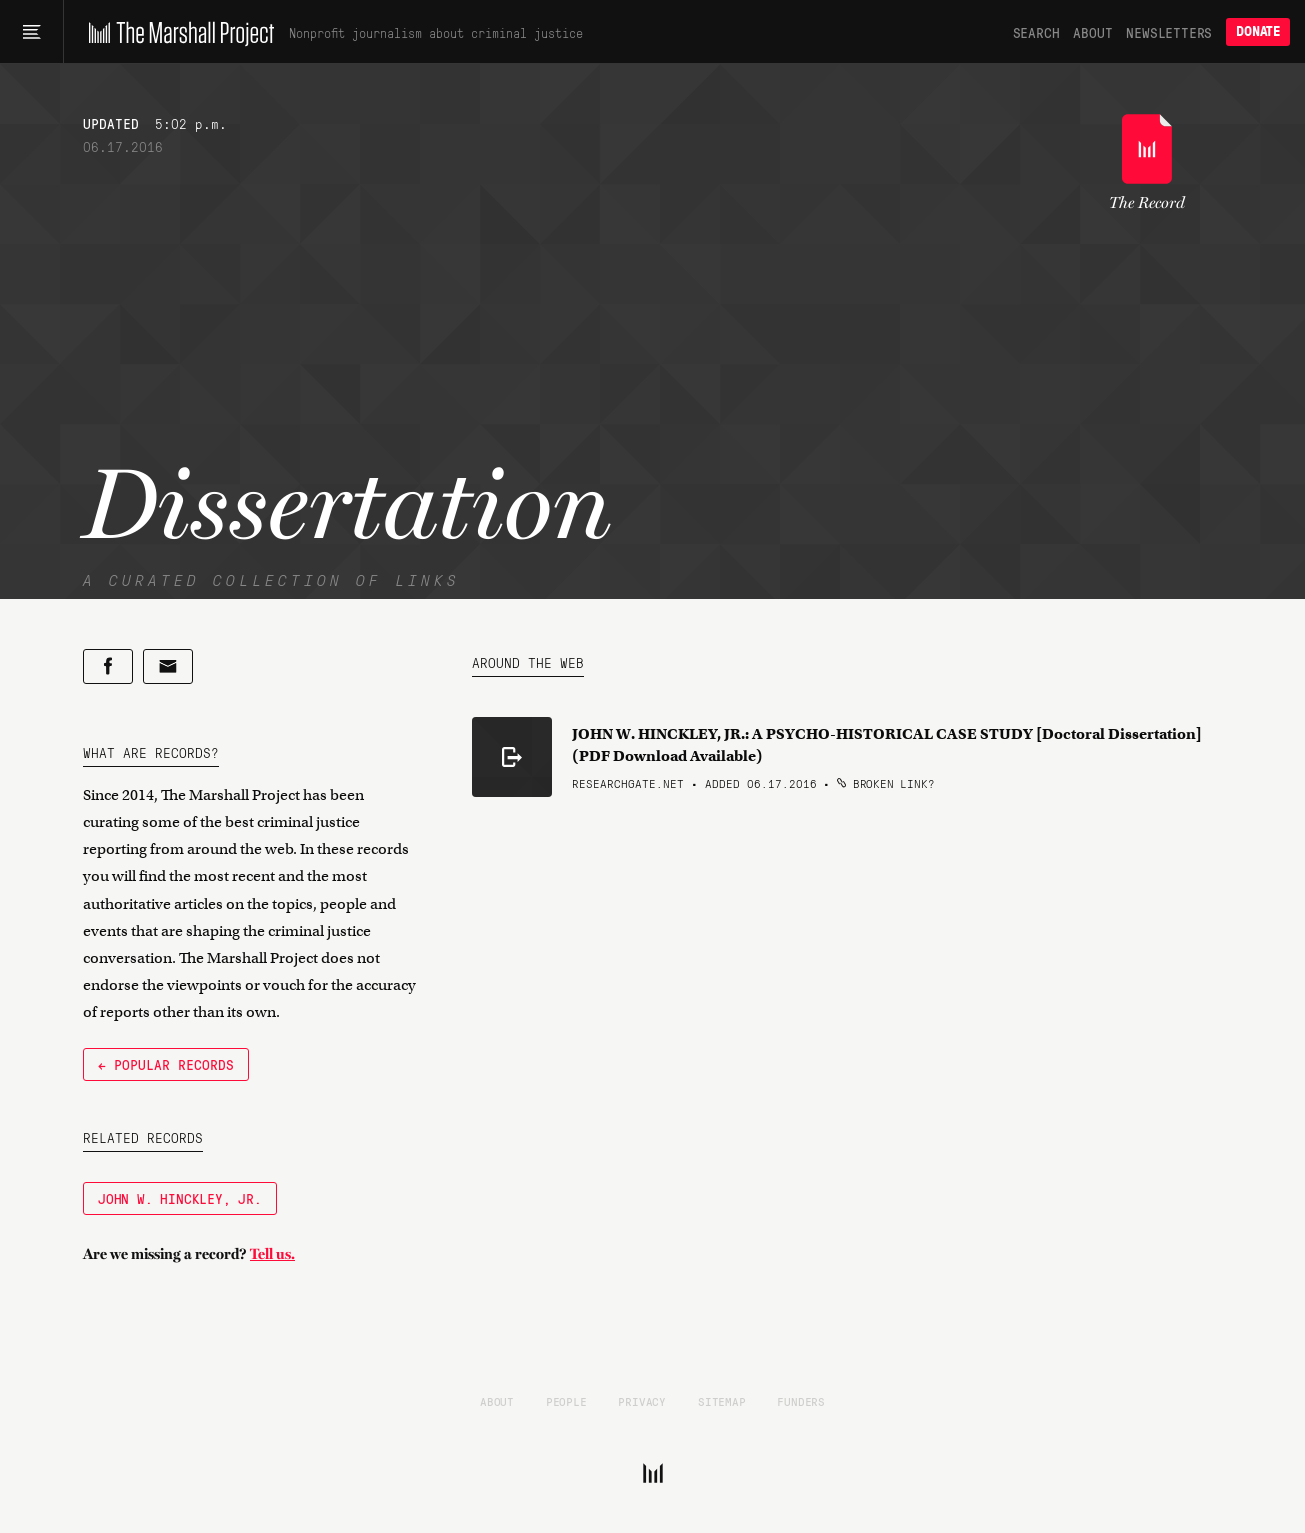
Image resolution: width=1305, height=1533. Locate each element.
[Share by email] (168, 666)
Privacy (642, 1401)
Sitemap (722, 1401)
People (566, 1401)
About (1092, 32)
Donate (1258, 31)
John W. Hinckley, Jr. (180, 1198)
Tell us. (272, 1254)
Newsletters (1169, 32)
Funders (801, 1401)
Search (1036, 32)
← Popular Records (166, 1064)
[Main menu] (31, 32)
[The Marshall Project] (176, 32)
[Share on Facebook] (108, 666)
